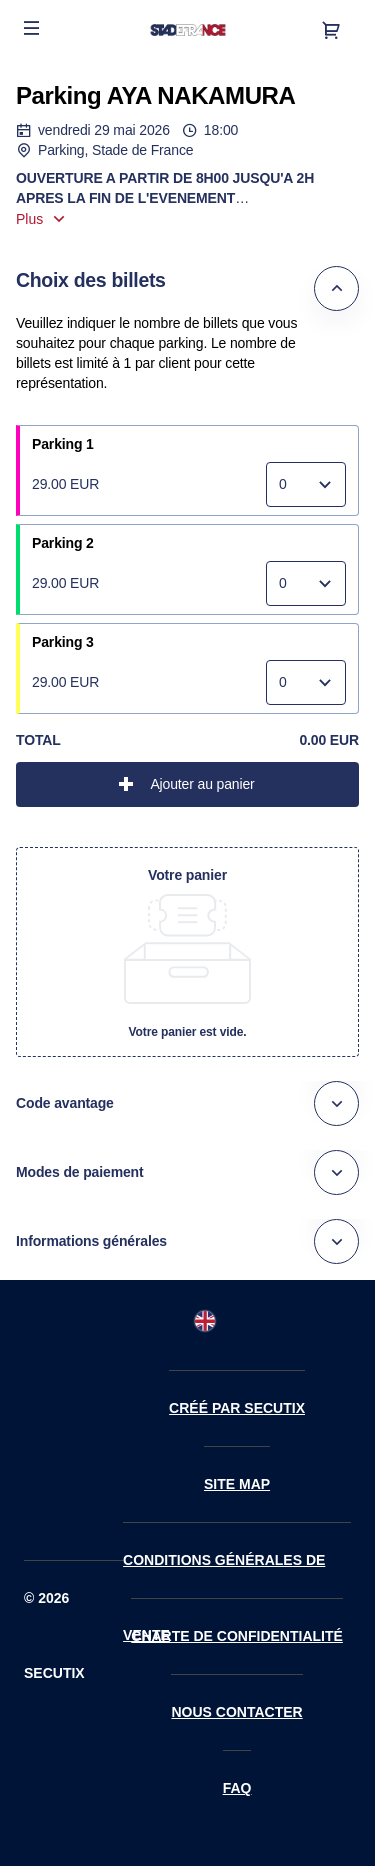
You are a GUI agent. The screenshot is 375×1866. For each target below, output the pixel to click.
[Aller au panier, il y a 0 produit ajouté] (331, 30)
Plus (29, 219)
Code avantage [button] (65, 1103)
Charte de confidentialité (237, 1636)
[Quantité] (306, 484)
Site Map (237, 1484)
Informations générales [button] (91, 1241)
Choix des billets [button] (91, 280)
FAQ (237, 1788)
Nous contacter (236, 1712)
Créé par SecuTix (237, 1408)
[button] (32, 28)
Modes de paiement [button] (80, 1172)
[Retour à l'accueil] (187, 30)
